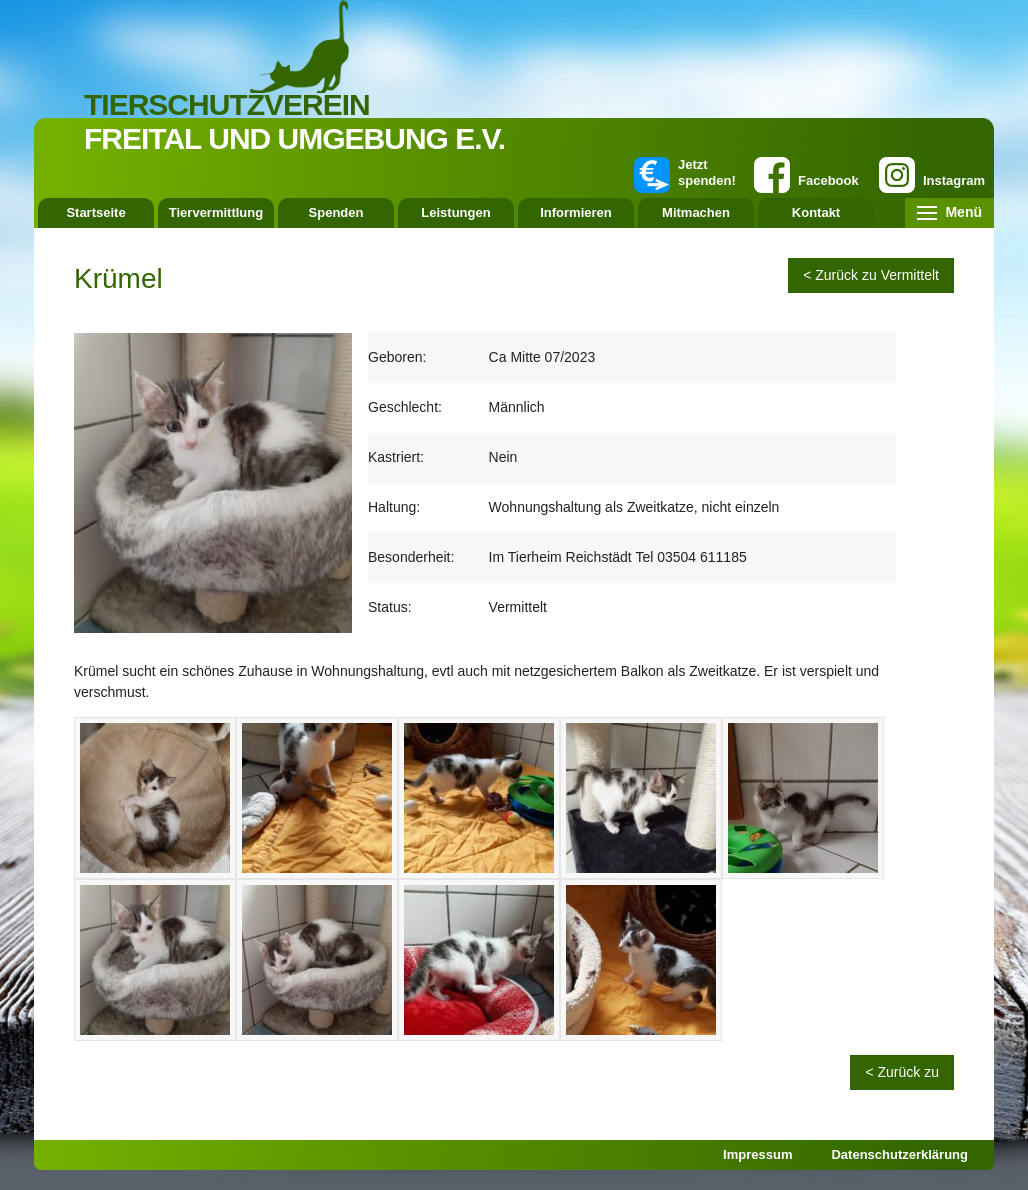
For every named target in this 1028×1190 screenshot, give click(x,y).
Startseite (95, 212)
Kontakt (816, 212)
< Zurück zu (902, 1072)
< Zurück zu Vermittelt (871, 275)
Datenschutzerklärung (899, 1154)
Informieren (576, 212)
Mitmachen (696, 212)
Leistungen (455, 212)
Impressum (757, 1154)
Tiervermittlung (216, 212)
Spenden (336, 212)
